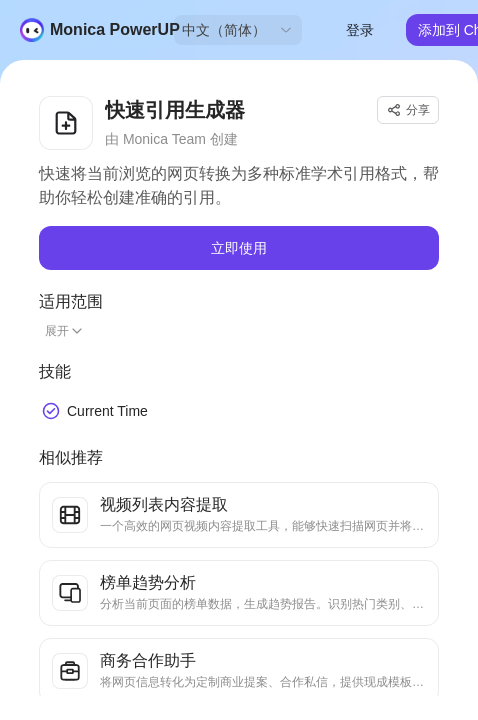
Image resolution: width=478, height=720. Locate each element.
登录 (360, 30)
